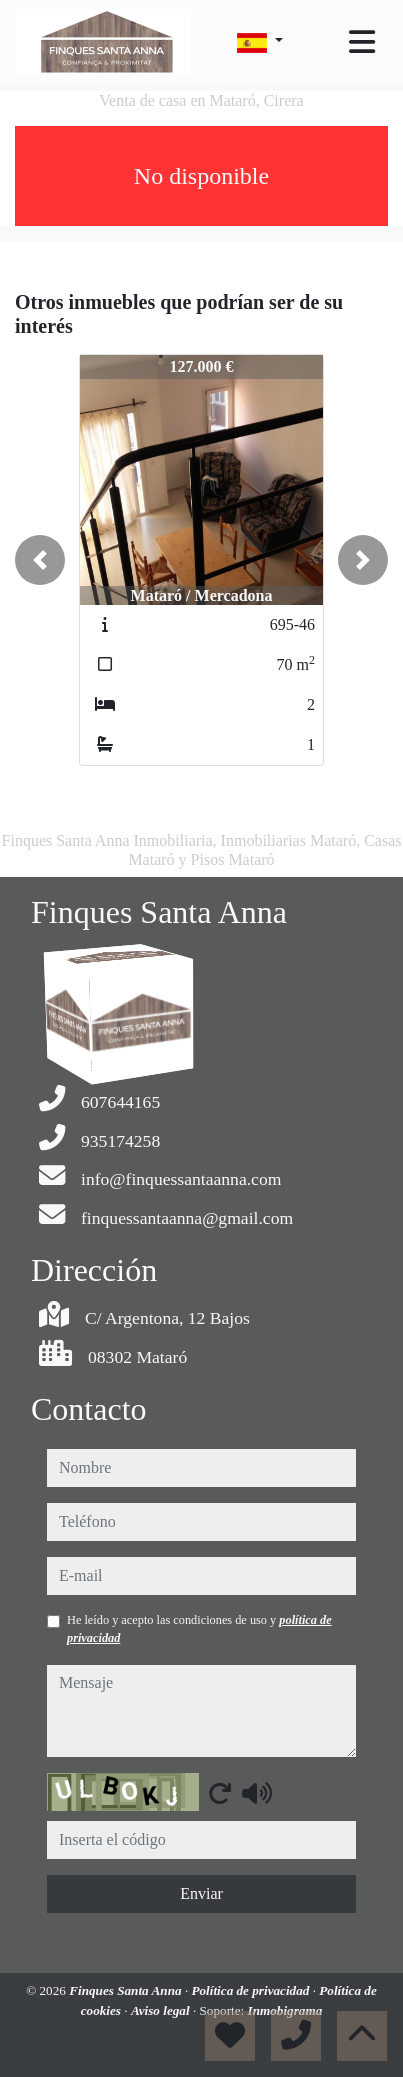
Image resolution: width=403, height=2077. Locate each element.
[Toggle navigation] (362, 42)
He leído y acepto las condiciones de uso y (199, 1629)
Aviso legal (162, 2010)
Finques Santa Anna (127, 1990)
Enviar (201, 1893)
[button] (40, 560)
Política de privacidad (251, 1990)
